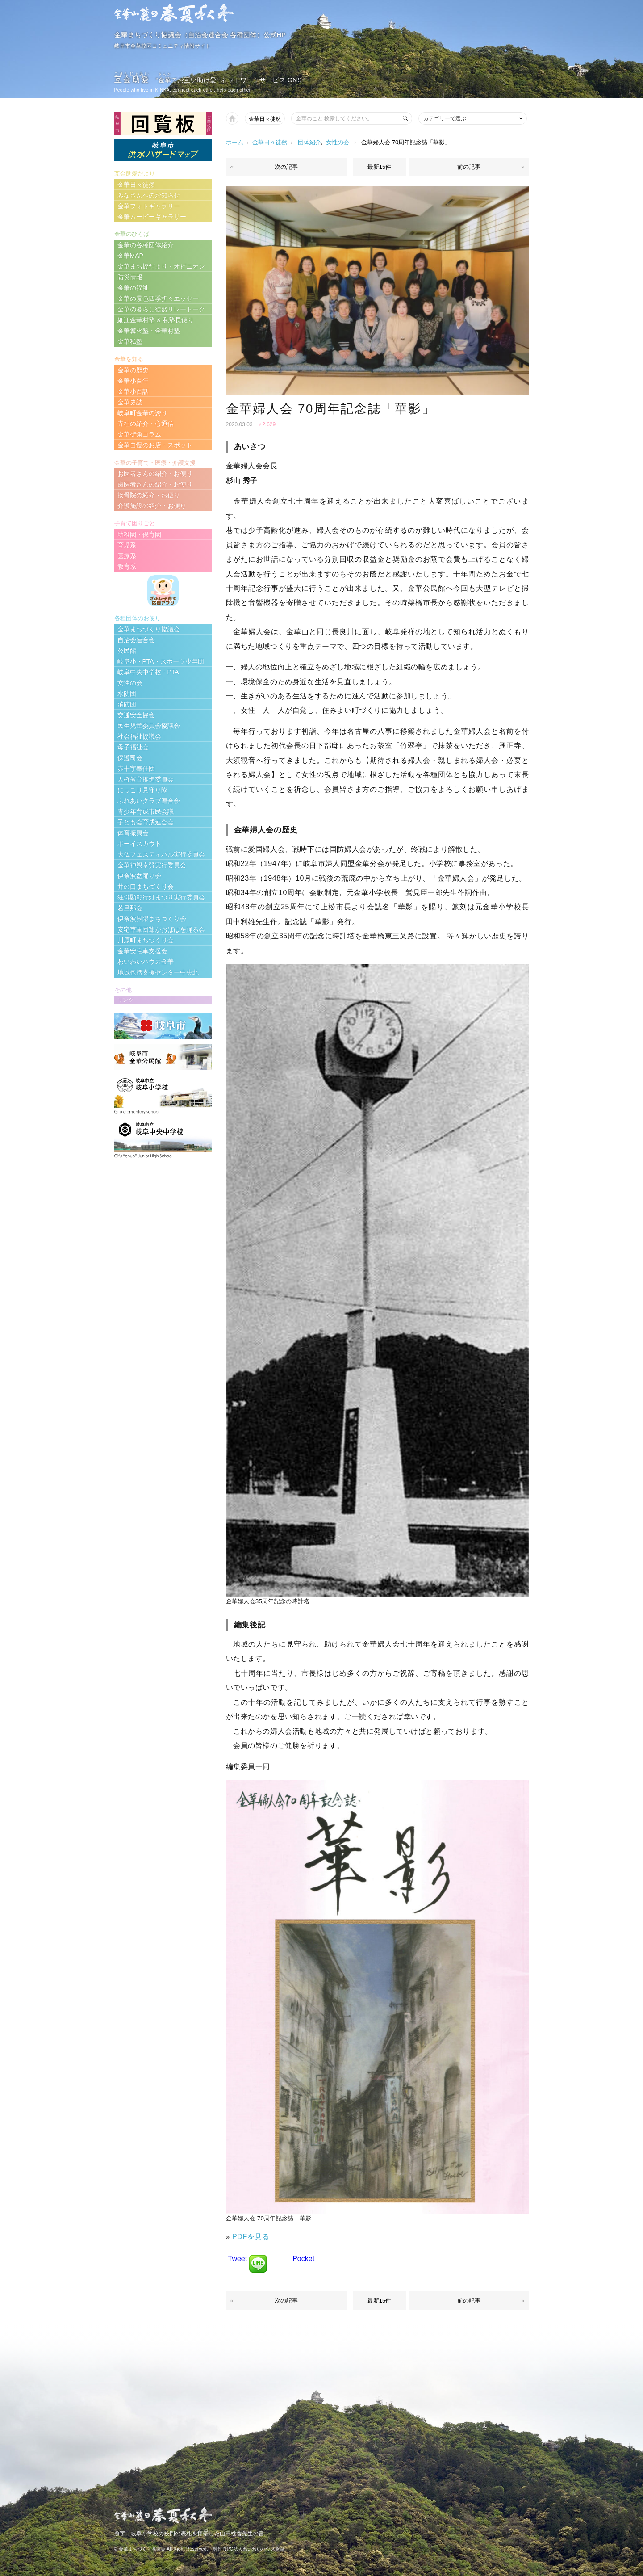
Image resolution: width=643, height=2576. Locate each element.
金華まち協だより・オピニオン (161, 266)
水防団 (126, 693)
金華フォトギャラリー (148, 206)
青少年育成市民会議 (145, 811)
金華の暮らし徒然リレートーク (161, 309)
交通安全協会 (136, 715)
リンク (125, 1000)
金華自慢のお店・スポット (154, 445)
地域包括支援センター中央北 (158, 972)
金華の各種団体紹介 (145, 244)
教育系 (126, 566)
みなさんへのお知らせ (148, 195)
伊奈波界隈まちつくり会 (151, 918)
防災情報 (129, 277)
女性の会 (337, 142)
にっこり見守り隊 (142, 790)
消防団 (126, 704)
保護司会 (129, 757)
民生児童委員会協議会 (148, 725)
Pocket (303, 2258)
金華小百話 (133, 391)
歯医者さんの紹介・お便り (154, 484)
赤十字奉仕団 (136, 768)
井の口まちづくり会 (145, 886)
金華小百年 (133, 380)
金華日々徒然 (265, 119)
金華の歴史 (133, 370)
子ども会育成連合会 (145, 822)
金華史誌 (129, 402)
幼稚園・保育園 (139, 534)
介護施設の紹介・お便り (151, 505)
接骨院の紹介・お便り (148, 495)
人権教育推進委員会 (145, 779)
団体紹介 (309, 142)
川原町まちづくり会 (145, 940)
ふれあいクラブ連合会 (148, 800)
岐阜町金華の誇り (142, 412)
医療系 (126, 555)
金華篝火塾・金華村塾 (148, 330)
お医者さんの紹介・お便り (154, 473)
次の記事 (286, 167)
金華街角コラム (139, 434)
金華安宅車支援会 (142, 950)
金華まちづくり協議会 (148, 629)
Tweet (237, 2258)
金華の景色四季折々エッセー (158, 298)
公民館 (126, 650)
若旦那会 (129, 908)
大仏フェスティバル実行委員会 (161, 854)
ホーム (234, 142)
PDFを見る (251, 2236)
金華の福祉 (133, 287)
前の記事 (468, 167)
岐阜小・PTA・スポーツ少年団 (160, 661)
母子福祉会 (133, 747)
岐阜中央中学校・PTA (148, 672)
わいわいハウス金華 (145, 961)
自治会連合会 (136, 639)
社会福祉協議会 (139, 736)
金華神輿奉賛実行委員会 (151, 865)
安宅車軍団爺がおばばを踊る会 (161, 929)
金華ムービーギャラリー (151, 216)
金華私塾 (129, 341)
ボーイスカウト (139, 843)
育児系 (126, 545)
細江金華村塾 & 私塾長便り (155, 320)
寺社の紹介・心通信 (145, 423)
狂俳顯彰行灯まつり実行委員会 (161, 897)
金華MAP (130, 255)
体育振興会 (133, 832)
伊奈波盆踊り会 (139, 875)
